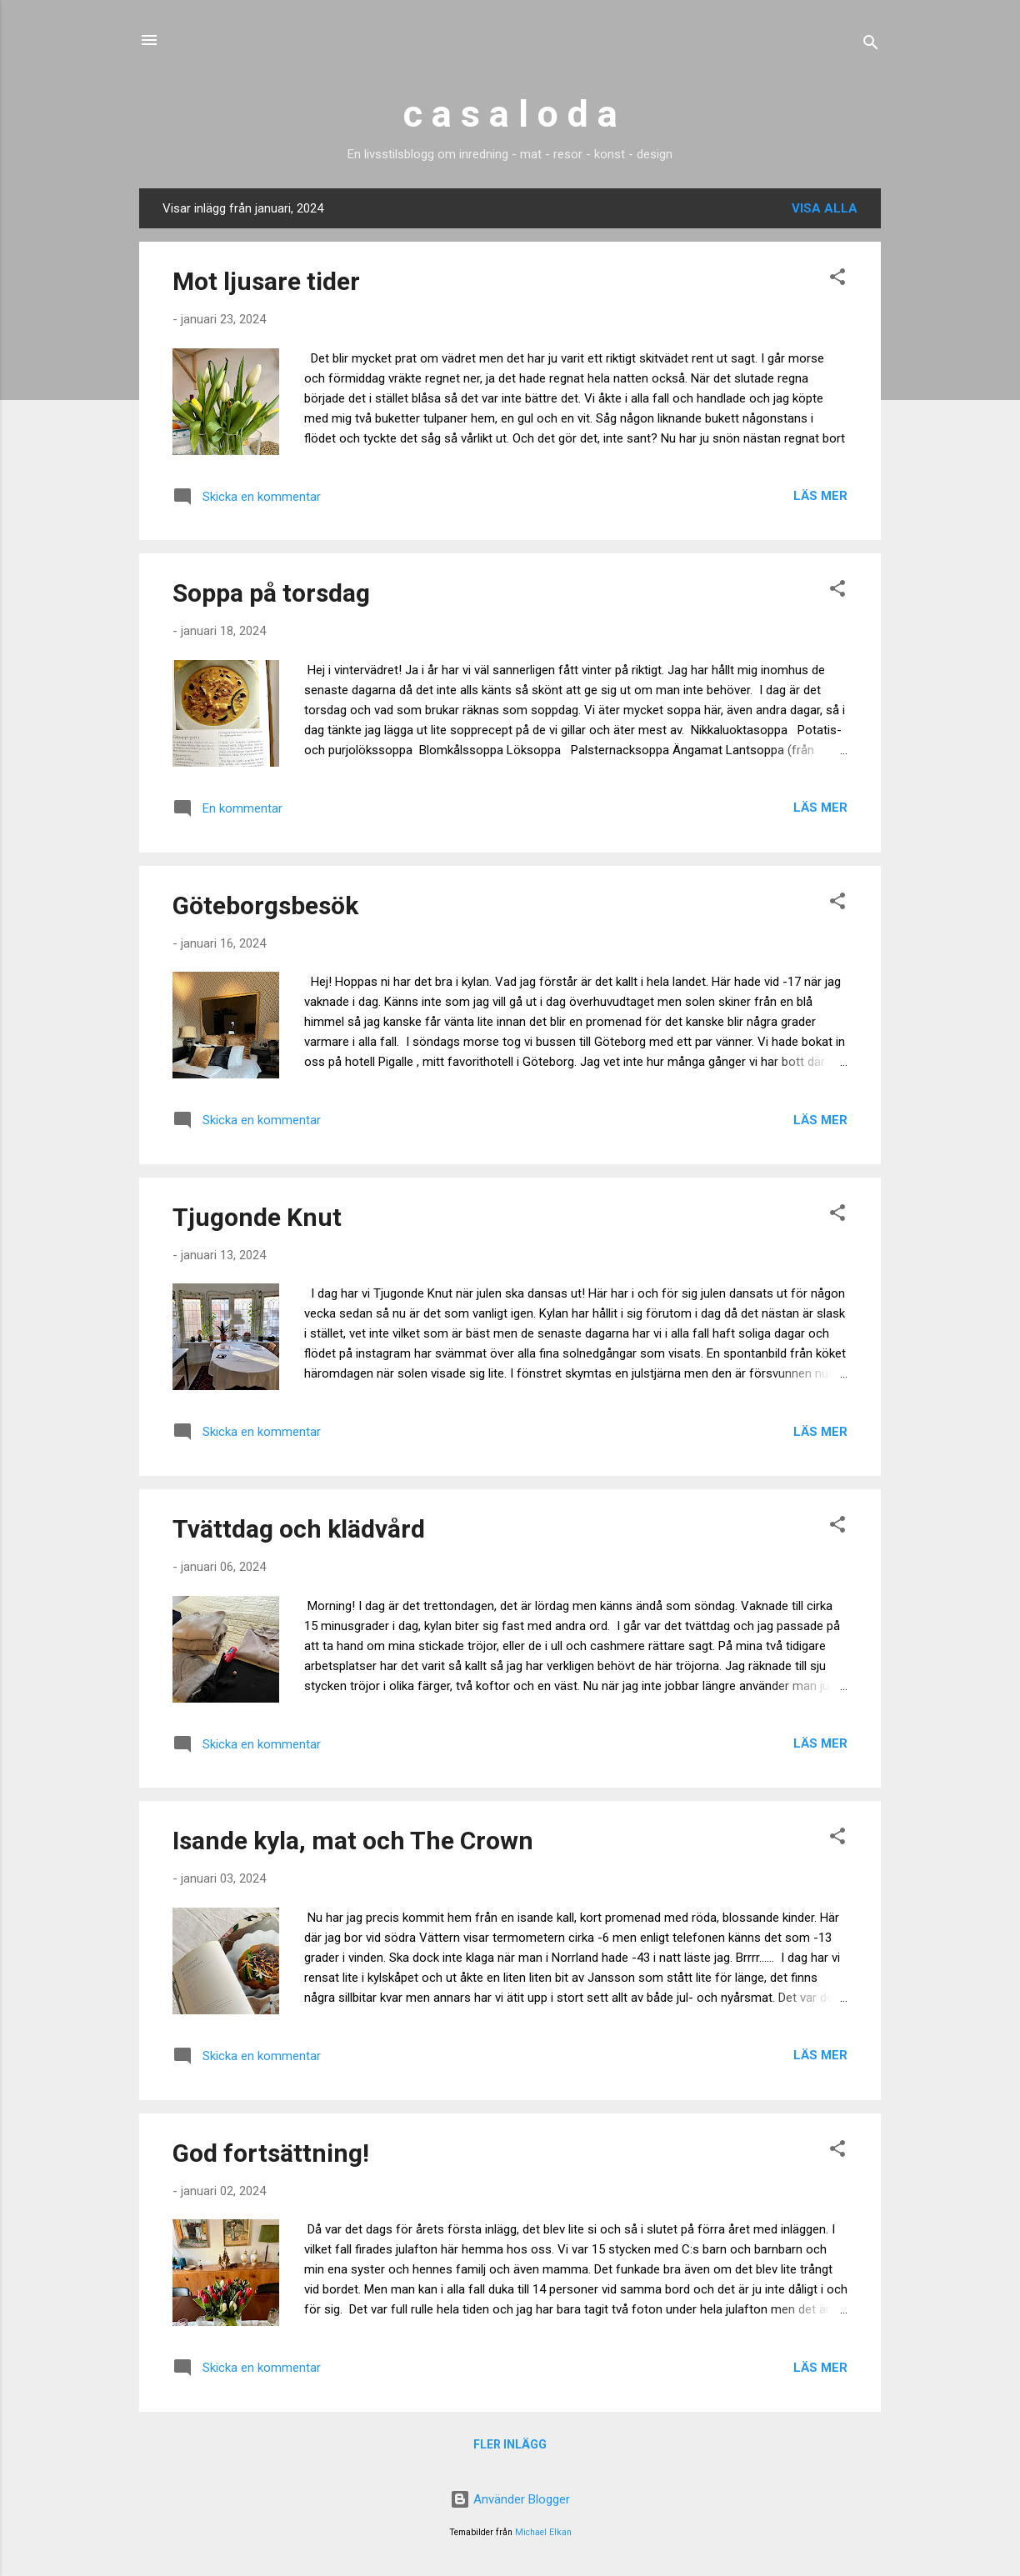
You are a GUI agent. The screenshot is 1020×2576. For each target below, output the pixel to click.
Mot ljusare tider (266, 281)
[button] (838, 280)
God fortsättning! (270, 2153)
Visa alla (825, 208)
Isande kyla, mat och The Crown (352, 1840)
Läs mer (820, 495)
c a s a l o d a (510, 114)
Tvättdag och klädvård (298, 1528)
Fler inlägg (510, 2444)
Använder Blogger (510, 2499)
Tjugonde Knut (257, 1217)
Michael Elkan (543, 2532)
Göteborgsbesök (265, 905)
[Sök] (871, 45)
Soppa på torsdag (271, 593)
